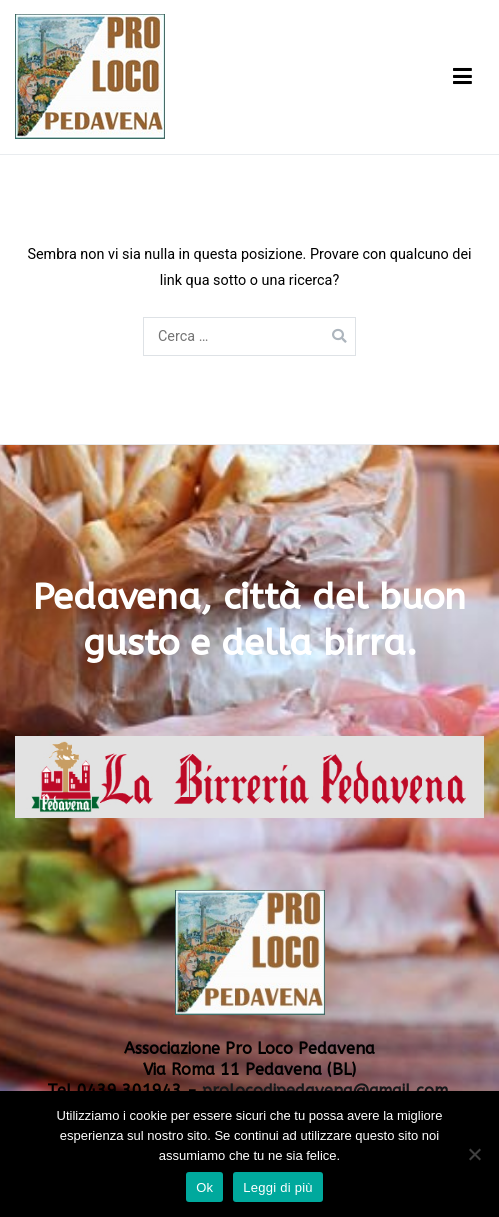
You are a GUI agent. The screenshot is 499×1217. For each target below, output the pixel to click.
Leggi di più (278, 1187)
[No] (474, 1154)
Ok (204, 1187)
